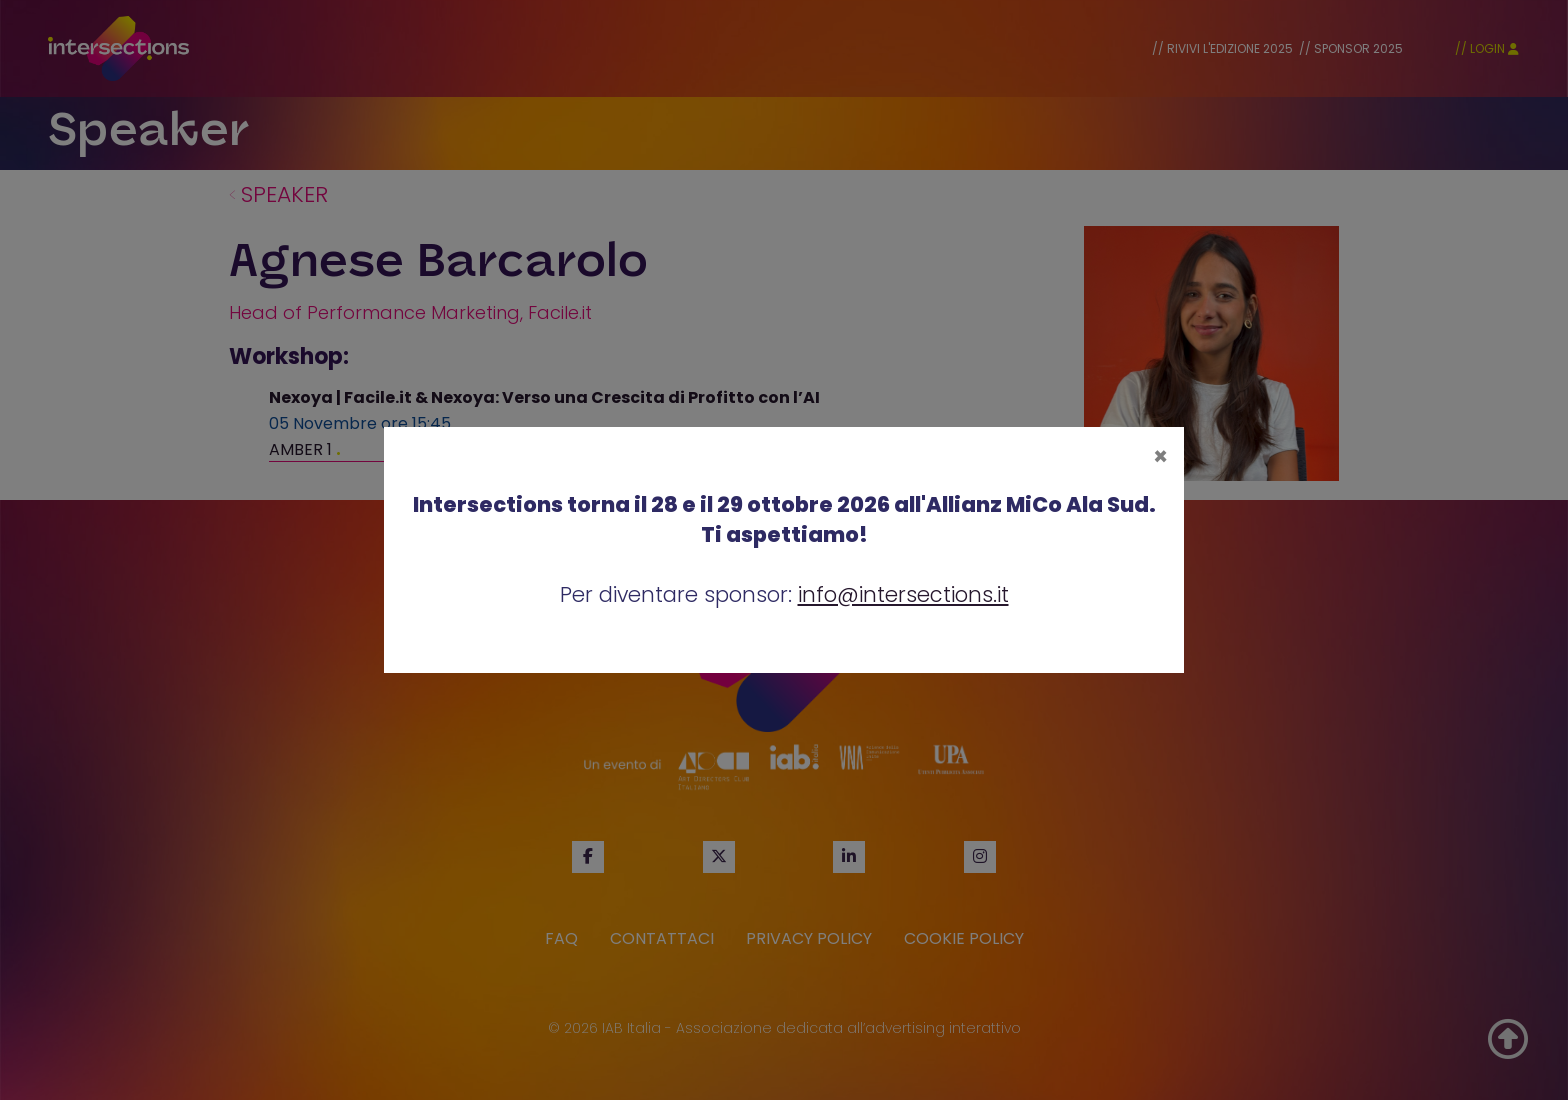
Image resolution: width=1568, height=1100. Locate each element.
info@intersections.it (903, 594)
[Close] (1160, 457)
